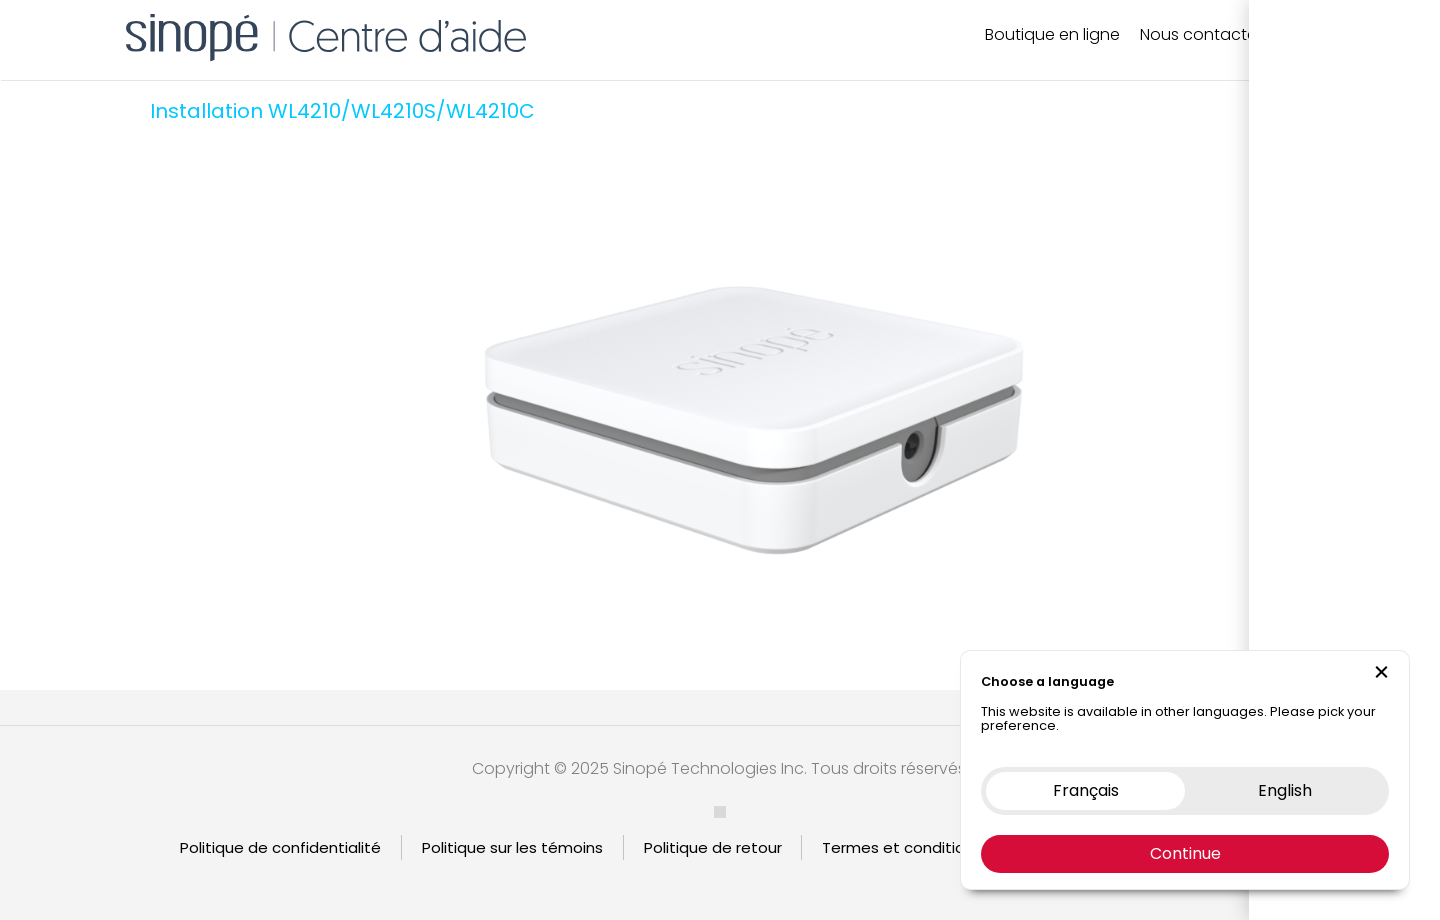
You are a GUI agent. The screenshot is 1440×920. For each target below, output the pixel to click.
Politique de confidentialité (280, 847)
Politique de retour (713, 847)
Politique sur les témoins (512, 847)
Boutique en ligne (1052, 34)
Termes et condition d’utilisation (942, 847)
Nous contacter (1201, 34)
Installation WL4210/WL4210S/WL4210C (342, 111)
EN (1327, 34)
